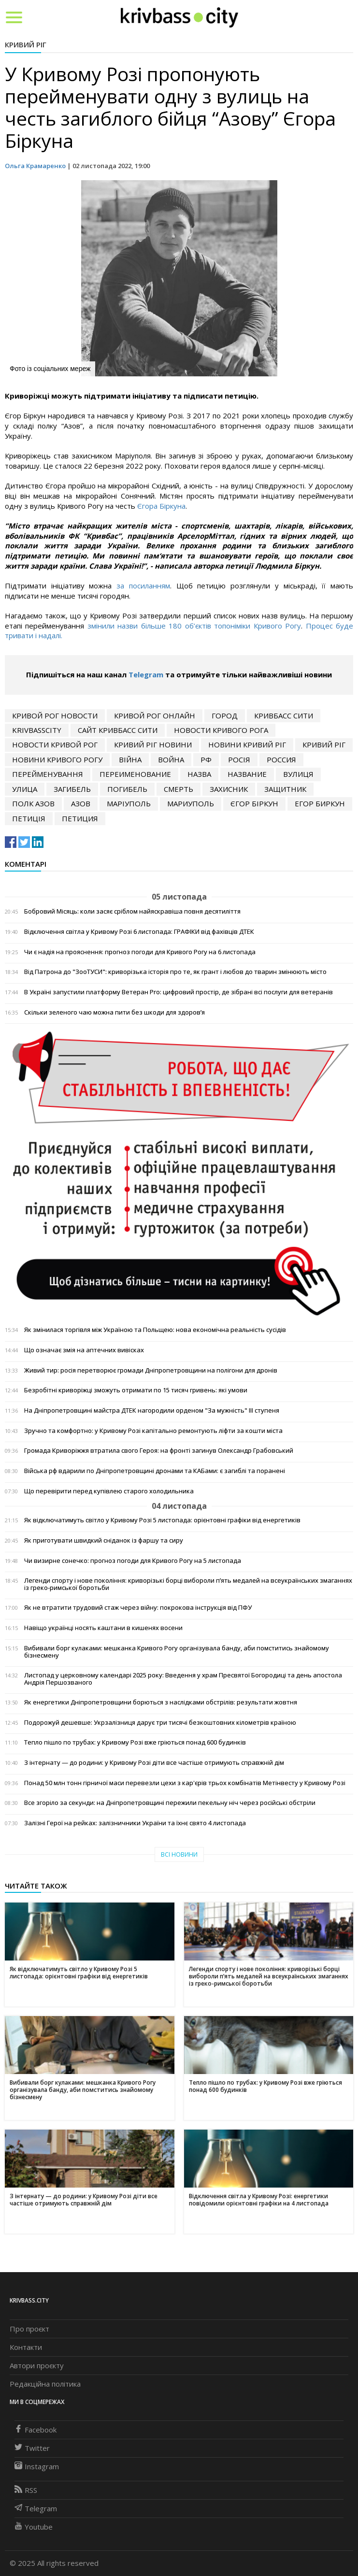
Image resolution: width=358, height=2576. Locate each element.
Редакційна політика (45, 2384)
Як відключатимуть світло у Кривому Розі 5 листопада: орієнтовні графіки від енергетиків (162, 1520)
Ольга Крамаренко (35, 165)
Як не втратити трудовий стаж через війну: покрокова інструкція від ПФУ (138, 1607)
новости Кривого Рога (221, 730)
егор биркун (320, 803)
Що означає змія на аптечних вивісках (84, 1350)
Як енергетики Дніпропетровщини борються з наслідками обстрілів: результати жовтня (160, 1702)
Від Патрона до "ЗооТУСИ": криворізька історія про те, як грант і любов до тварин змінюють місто (175, 971)
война (171, 759)
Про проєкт (29, 2328)
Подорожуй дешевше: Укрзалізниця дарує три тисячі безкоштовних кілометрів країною (160, 1722)
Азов (80, 803)
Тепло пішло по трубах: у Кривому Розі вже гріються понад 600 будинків (135, 1742)
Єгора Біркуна (161, 506)
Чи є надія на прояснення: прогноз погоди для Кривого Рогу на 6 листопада (140, 952)
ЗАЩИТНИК (285, 789)
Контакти (26, 2347)
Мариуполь (190, 803)
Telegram (146, 674)
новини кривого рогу (57, 759)
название (247, 774)
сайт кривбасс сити (118, 730)
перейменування (47, 774)
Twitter (32, 2448)
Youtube (33, 2527)
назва (199, 774)
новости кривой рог (55, 744)
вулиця (298, 774)
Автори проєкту (37, 2365)
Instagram (36, 2466)
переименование (135, 774)
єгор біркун (254, 803)
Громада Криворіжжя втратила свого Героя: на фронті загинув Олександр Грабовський (158, 1450)
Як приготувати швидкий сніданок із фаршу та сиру (103, 1540)
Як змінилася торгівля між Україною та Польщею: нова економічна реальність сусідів (155, 1329)
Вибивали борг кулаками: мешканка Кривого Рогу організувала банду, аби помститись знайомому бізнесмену (176, 1652)
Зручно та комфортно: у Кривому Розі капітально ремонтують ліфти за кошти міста (153, 1430)
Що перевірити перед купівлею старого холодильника (109, 1491)
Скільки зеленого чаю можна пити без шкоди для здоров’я (114, 1012)
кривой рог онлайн (154, 715)
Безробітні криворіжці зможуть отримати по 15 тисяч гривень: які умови (135, 1390)
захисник (229, 789)
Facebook (35, 2429)
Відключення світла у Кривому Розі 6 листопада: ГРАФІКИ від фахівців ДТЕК (139, 931)
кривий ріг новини (153, 744)
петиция (80, 818)
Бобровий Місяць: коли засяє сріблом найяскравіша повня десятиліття (132, 911)
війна (130, 759)
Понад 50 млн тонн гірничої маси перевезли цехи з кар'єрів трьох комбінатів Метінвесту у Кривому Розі (184, 1783)
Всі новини (179, 1854)
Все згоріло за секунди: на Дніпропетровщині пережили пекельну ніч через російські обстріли (169, 1802)
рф (206, 759)
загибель (72, 789)
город (225, 715)
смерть (178, 789)
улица (24, 789)
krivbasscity (36, 730)
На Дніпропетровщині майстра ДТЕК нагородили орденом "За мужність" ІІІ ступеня (151, 1410)
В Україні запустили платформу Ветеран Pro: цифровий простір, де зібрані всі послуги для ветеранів (178, 992)
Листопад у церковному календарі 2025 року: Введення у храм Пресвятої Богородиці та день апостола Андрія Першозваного (183, 1679)
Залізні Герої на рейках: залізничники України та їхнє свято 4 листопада (135, 1823)
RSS (25, 2490)
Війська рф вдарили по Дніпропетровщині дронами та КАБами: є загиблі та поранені (154, 1470)
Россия (281, 759)
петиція (28, 818)
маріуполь (129, 803)
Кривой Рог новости (55, 715)
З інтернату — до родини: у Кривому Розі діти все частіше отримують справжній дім (154, 1762)
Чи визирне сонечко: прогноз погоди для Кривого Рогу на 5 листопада (132, 1560)
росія (239, 759)
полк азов (33, 803)
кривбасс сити (283, 715)
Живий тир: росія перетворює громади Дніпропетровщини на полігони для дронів (150, 1370)
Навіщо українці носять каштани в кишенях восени (103, 1627)
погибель (127, 789)
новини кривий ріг (247, 744)
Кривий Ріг (25, 44)
